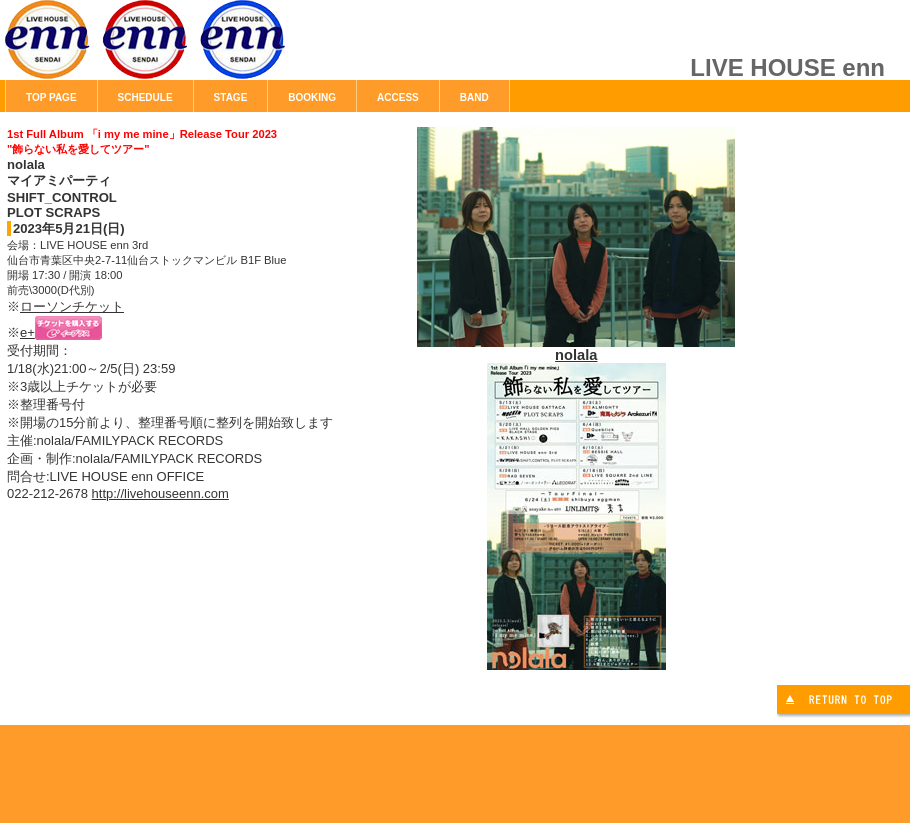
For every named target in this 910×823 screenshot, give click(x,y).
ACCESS (398, 97)
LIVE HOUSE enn (230, 50)
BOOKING (312, 97)
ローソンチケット (72, 306)
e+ (27, 332)
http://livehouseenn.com (160, 493)
